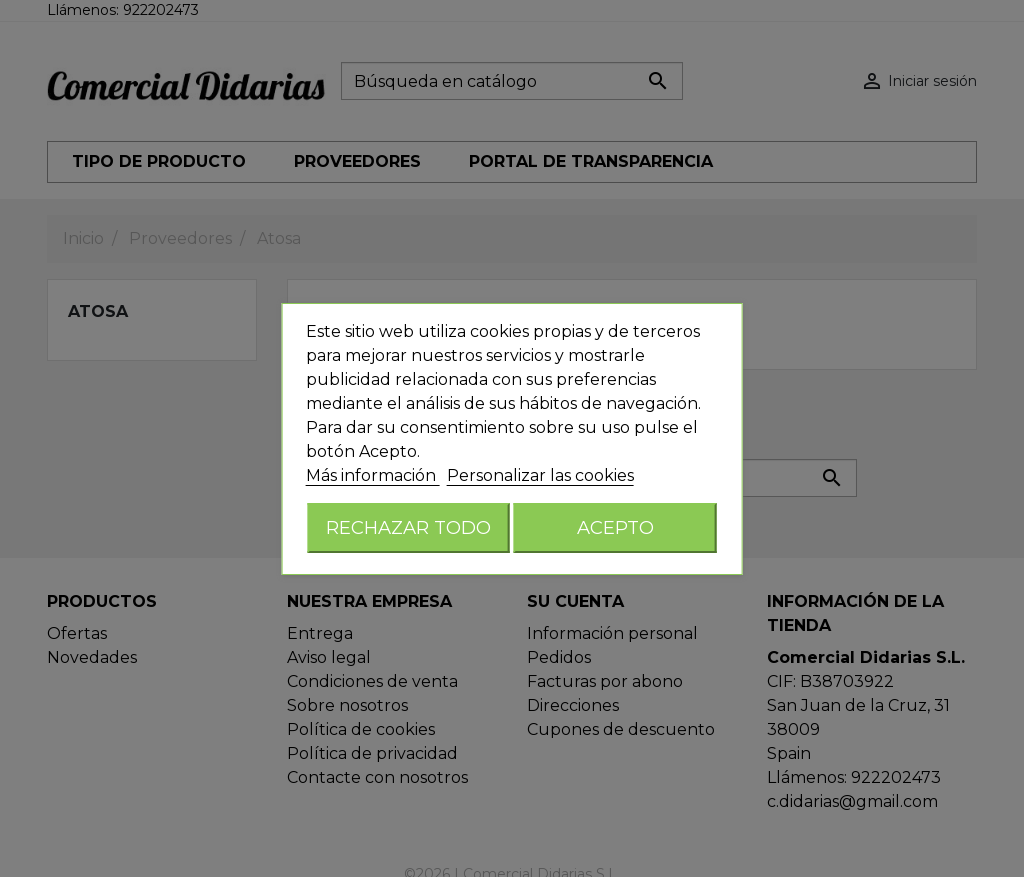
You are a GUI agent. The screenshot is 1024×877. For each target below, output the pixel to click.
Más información (373, 475)
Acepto (615, 527)
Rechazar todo (408, 527)
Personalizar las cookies (540, 475)
